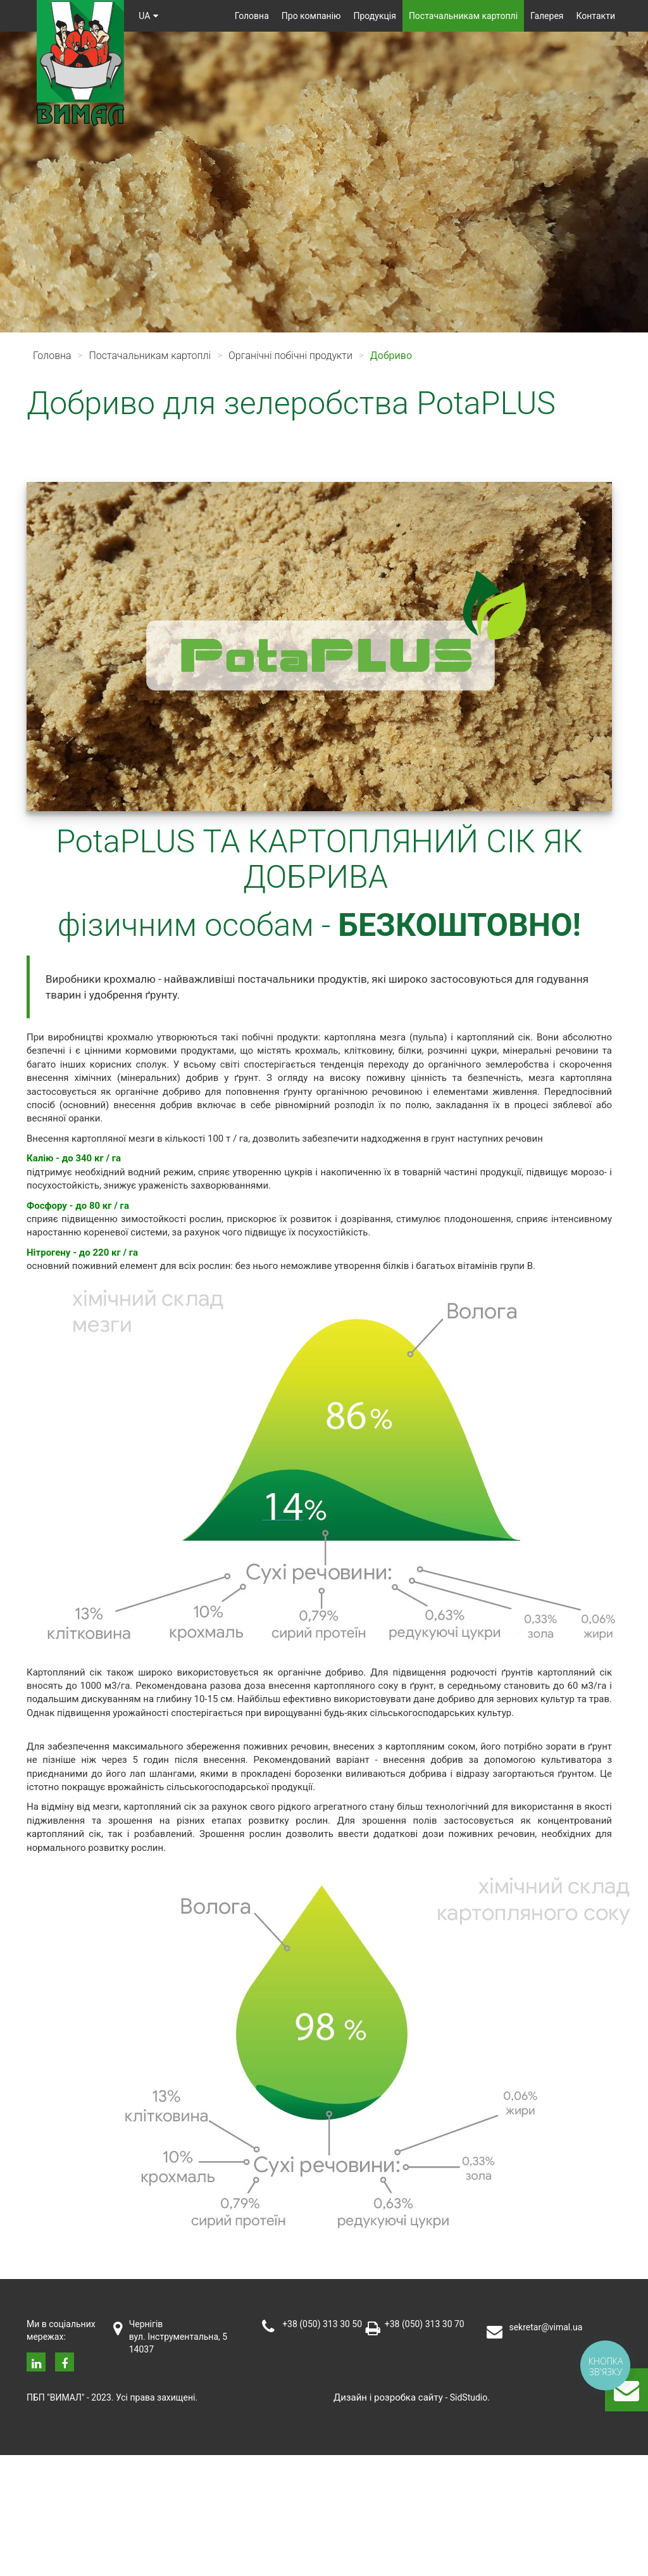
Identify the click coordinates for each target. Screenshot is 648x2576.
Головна (252, 16)
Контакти (596, 16)
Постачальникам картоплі (463, 16)
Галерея (546, 16)
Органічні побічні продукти (290, 356)
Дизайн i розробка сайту (388, 2397)
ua (150, 16)
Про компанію (311, 16)
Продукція (375, 16)
